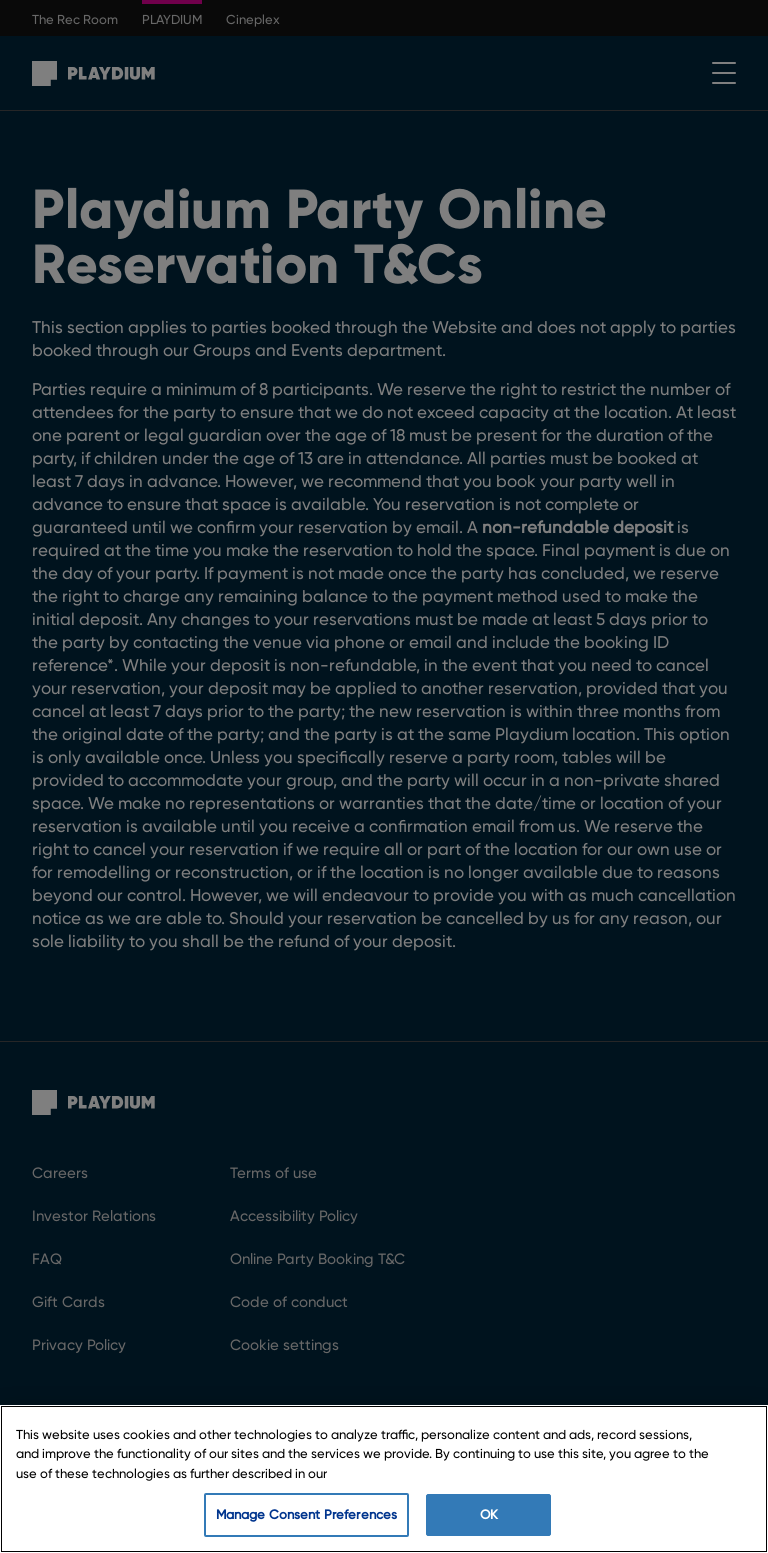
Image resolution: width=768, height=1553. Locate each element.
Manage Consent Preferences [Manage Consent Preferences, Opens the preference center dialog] (306, 1514)
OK (489, 1514)
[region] (384, 1479)
